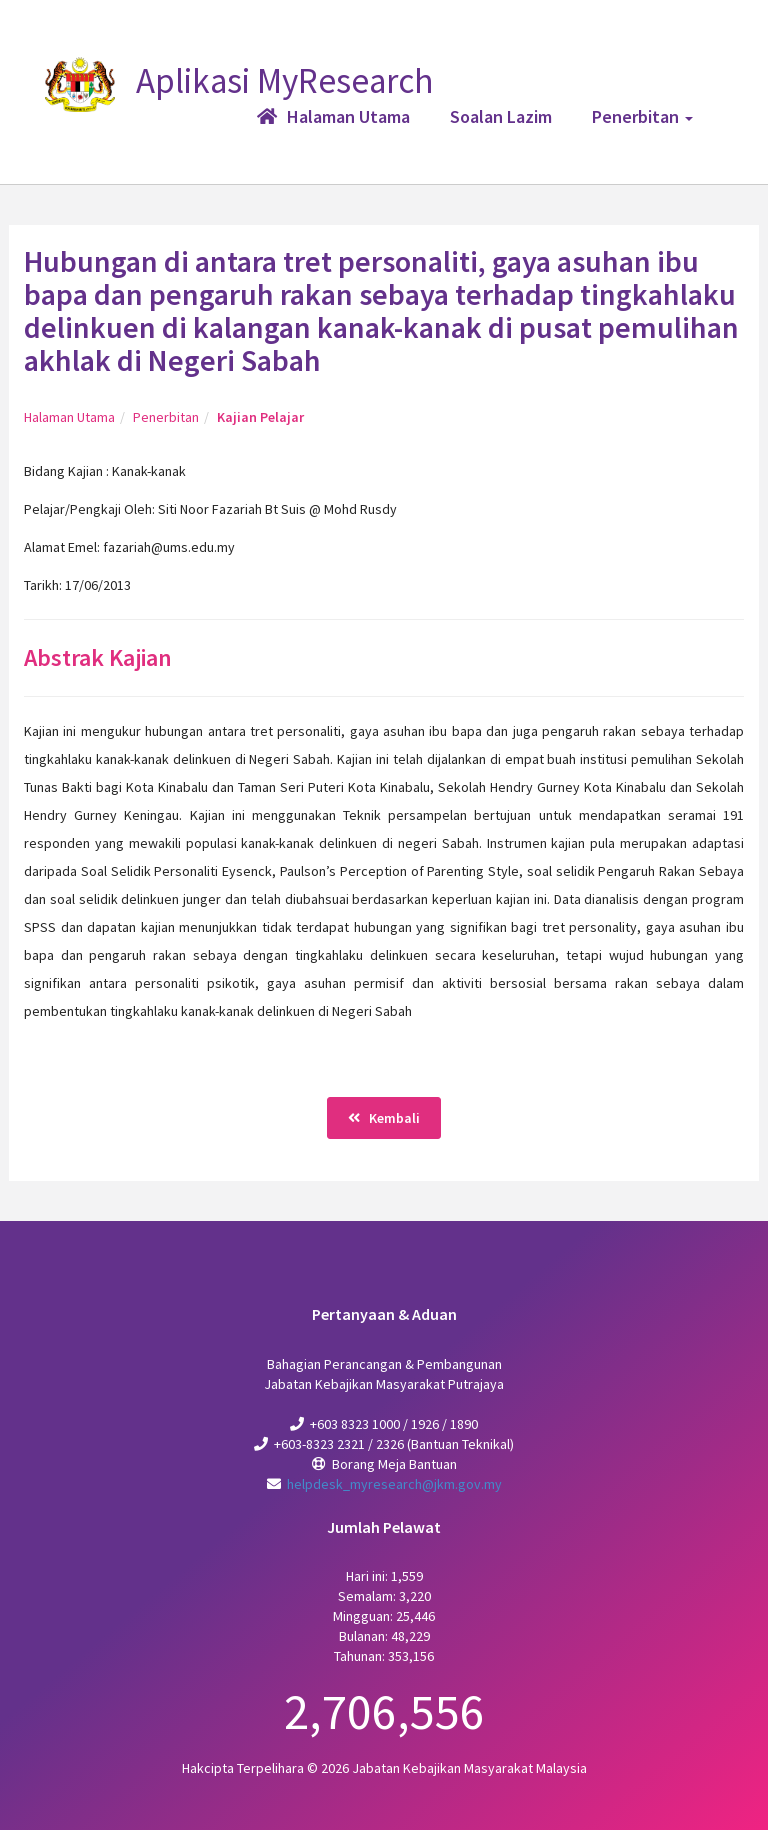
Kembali (384, 1118)
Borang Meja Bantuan (394, 1464)
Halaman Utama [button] (333, 116)
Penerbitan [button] (642, 116)
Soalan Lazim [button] (501, 116)
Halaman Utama (69, 417)
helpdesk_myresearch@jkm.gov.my (394, 1484)
